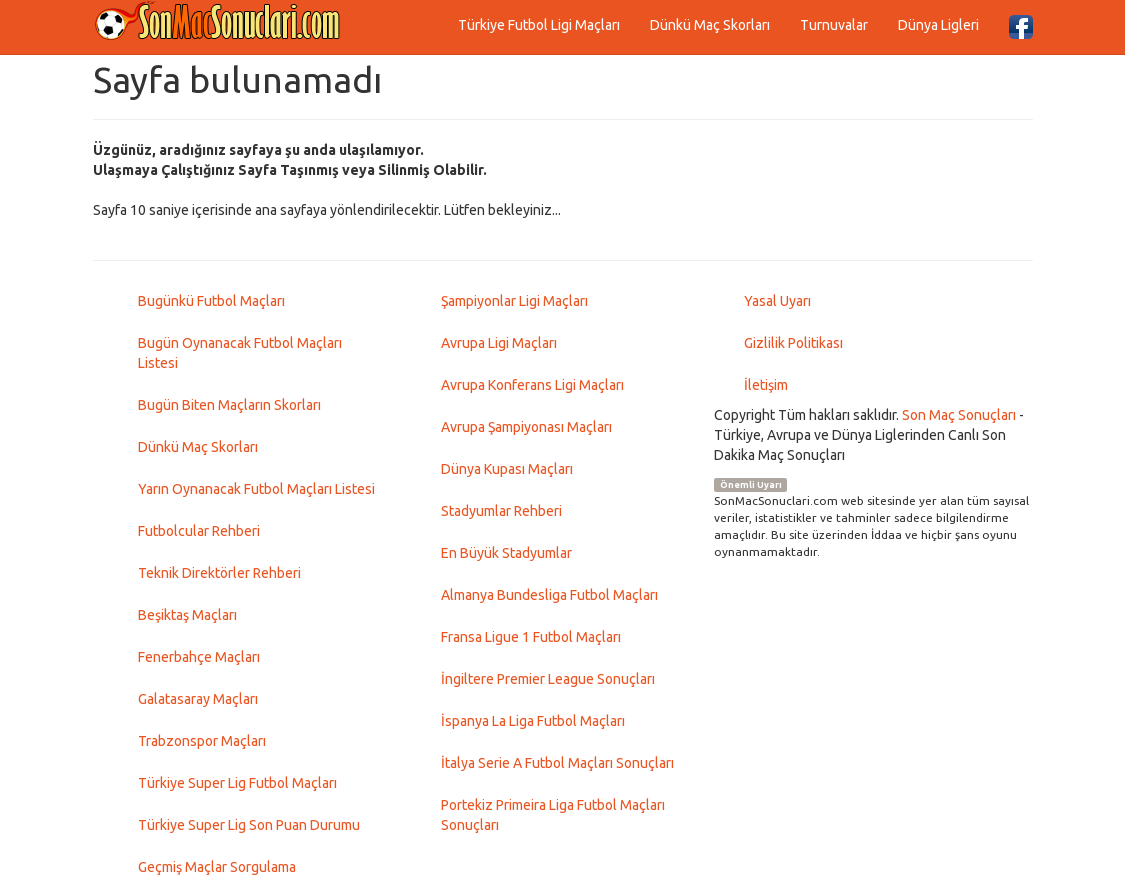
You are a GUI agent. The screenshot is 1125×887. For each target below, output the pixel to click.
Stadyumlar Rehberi (501, 511)
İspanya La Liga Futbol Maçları (533, 721)
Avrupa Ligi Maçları (499, 343)
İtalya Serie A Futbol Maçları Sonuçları (557, 763)
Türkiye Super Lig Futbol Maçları (237, 783)
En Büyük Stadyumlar (506, 553)
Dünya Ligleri (938, 25)
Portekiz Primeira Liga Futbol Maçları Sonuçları (553, 815)
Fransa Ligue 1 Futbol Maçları (531, 637)
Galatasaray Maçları (198, 699)
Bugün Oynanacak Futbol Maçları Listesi (240, 353)
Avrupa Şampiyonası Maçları (526, 427)
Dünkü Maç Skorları (710, 25)
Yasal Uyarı (777, 301)
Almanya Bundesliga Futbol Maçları (549, 595)
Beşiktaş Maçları (187, 615)
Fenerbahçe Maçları (199, 657)
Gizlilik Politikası (793, 343)
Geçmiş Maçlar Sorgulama (217, 867)
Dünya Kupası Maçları (507, 469)
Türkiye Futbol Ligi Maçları (539, 25)
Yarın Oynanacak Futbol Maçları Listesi (256, 489)
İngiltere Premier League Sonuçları (548, 679)
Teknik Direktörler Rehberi (219, 573)
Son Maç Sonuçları (959, 415)
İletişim (766, 385)
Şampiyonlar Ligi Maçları (514, 301)
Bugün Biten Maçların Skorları (229, 405)
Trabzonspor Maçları (202, 741)
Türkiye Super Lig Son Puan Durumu (249, 825)
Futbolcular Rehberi (199, 531)
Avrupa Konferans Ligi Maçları (532, 385)
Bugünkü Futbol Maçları (211, 301)
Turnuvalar (834, 25)
